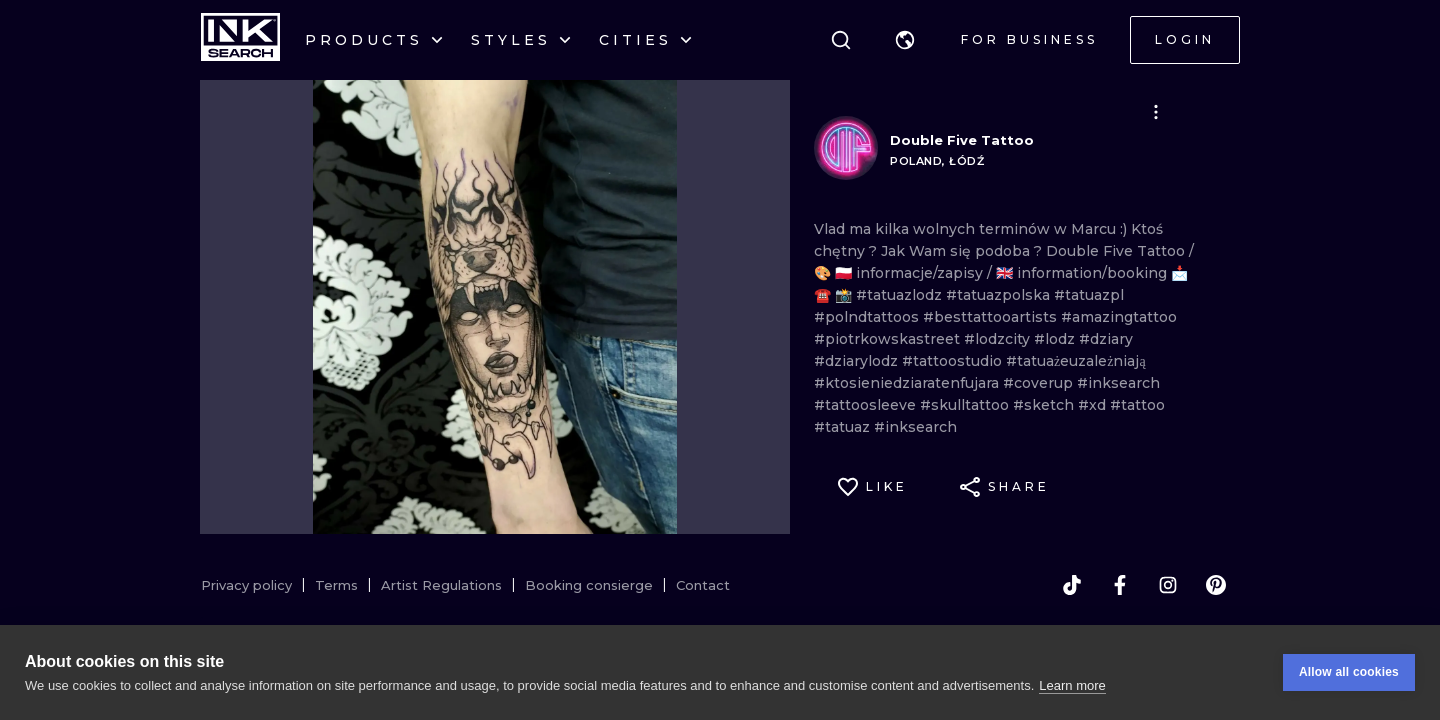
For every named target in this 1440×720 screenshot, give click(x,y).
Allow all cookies (1349, 674)
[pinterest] (1216, 585)
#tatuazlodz (901, 295)
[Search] (841, 40)
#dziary (1106, 339)
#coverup (1040, 383)
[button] (905, 40)
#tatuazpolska (1000, 295)
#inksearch (1118, 383)
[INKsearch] (240, 40)
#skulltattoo (966, 405)
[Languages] (905, 40)
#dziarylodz (858, 361)
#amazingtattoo (1119, 317)
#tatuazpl (1089, 295)
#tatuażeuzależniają (1076, 361)
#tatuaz (844, 427)
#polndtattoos (868, 317)
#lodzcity (999, 339)
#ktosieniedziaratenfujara (908, 383)
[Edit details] (1156, 112)
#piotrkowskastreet (889, 339)
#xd (1094, 405)
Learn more (1072, 686)
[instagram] (1168, 585)
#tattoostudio (954, 361)
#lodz (1056, 339)
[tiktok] (1072, 585)
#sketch (1045, 405)
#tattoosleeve (867, 405)
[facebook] (1120, 585)
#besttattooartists (992, 317)
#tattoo (1137, 405)
